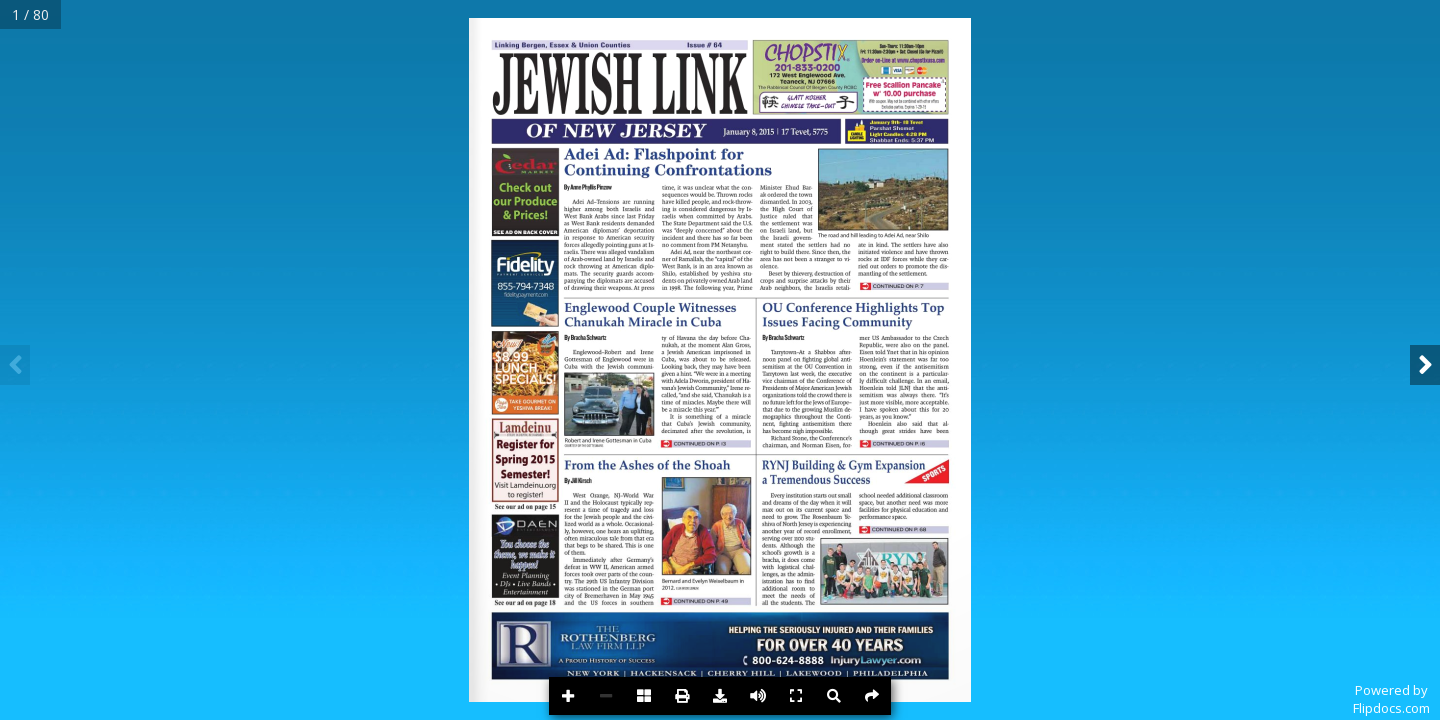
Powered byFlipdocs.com (1391, 699)
